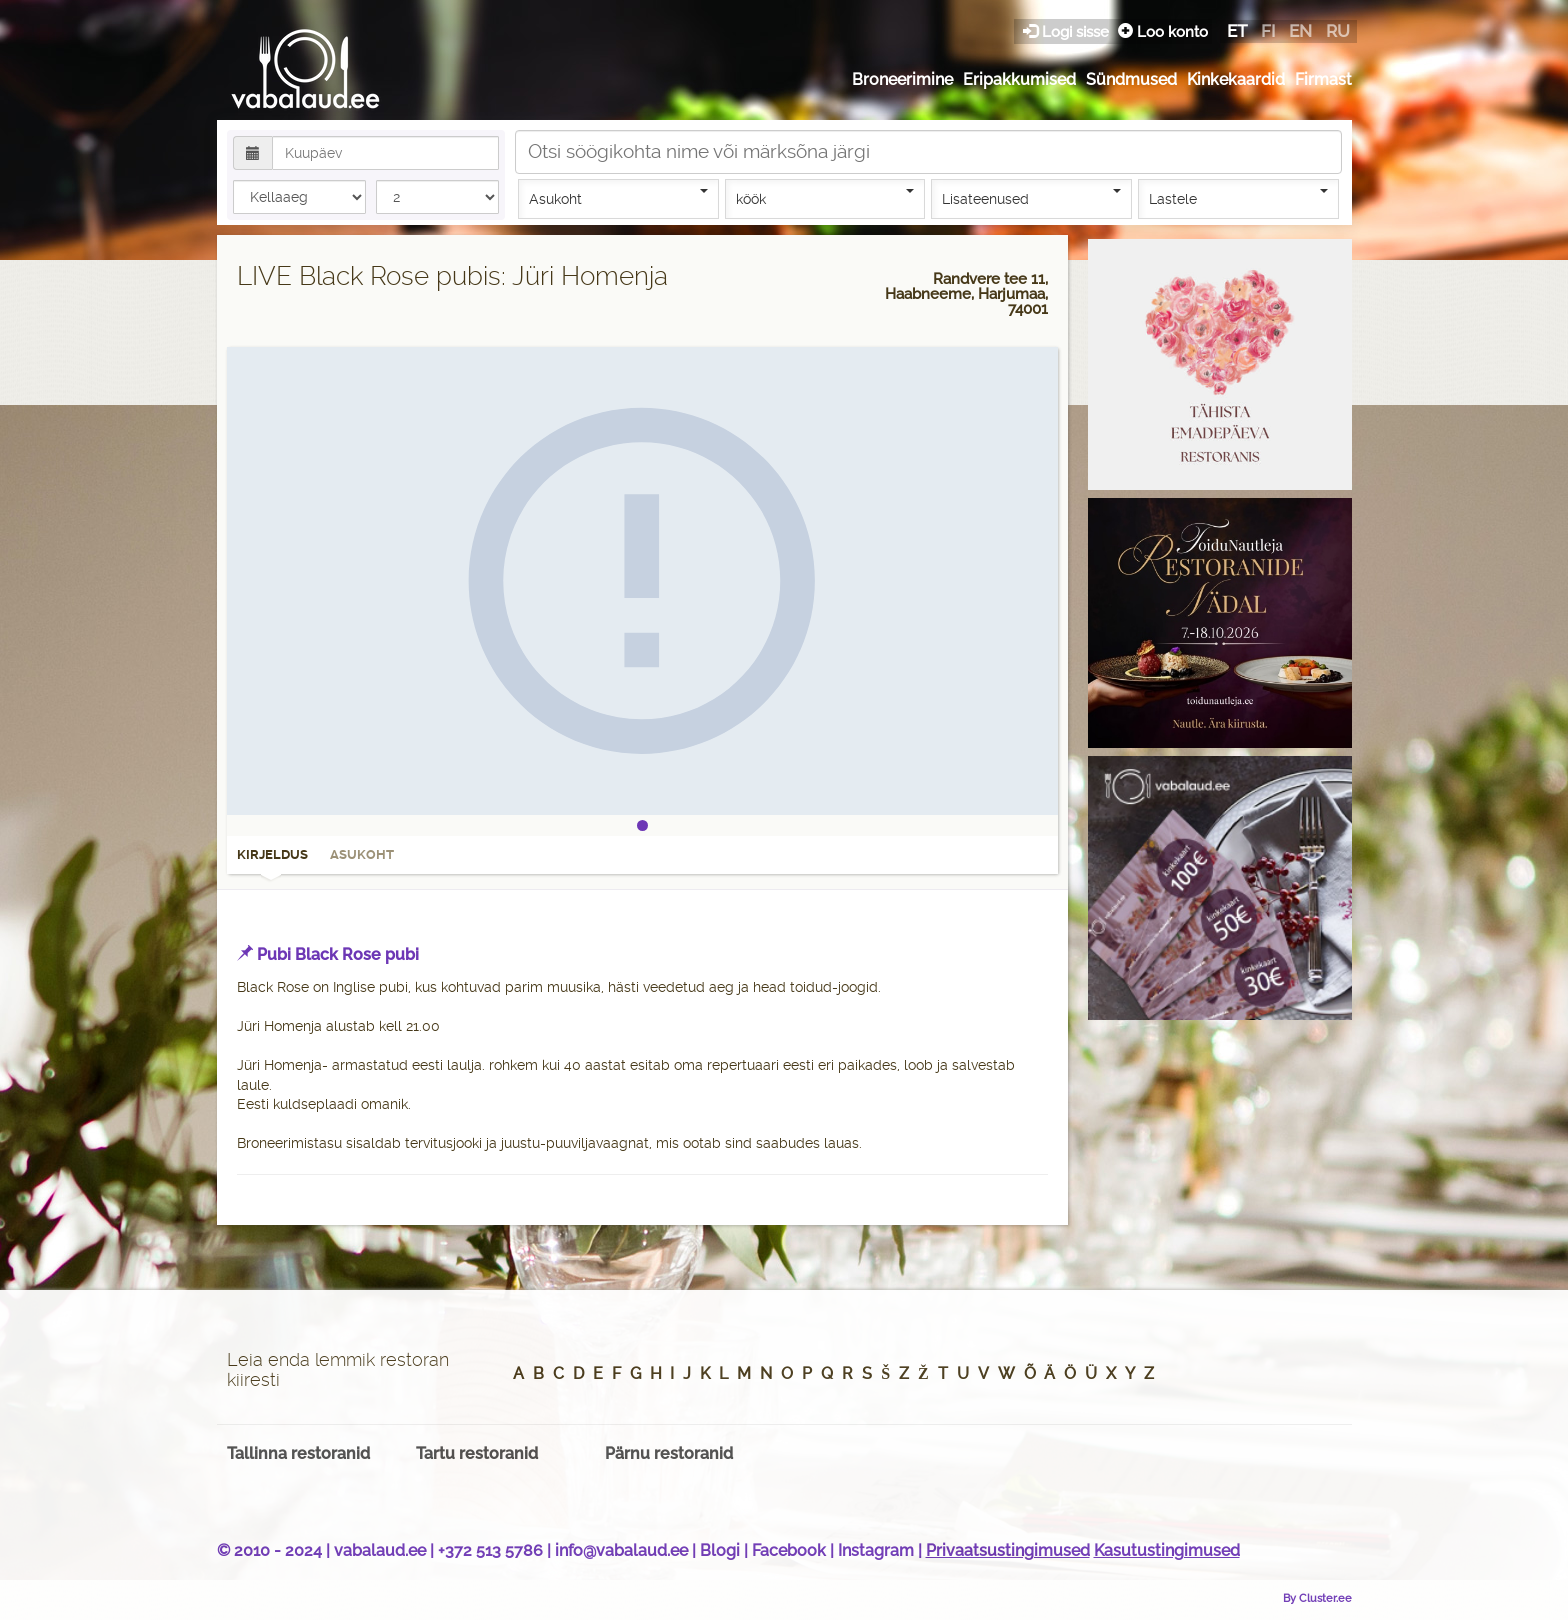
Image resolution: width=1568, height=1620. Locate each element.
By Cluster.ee (1317, 1598)
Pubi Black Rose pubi (338, 954)
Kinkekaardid (1236, 79)
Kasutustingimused (1167, 1550)
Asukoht (618, 198)
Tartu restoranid (477, 1453)
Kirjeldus (272, 861)
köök (825, 198)
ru (1338, 31)
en (1300, 31)
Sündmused (1131, 79)
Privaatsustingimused (1008, 1550)
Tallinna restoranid (298, 1453)
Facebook (789, 1550)
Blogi (720, 1550)
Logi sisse (1068, 31)
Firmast (1323, 79)
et (1237, 31)
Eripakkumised (1019, 79)
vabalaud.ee (380, 1550)
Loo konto (1163, 31)
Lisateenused (1031, 198)
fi (1268, 31)
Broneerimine (902, 79)
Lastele (1238, 198)
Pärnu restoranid (669, 1453)
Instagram (876, 1550)
